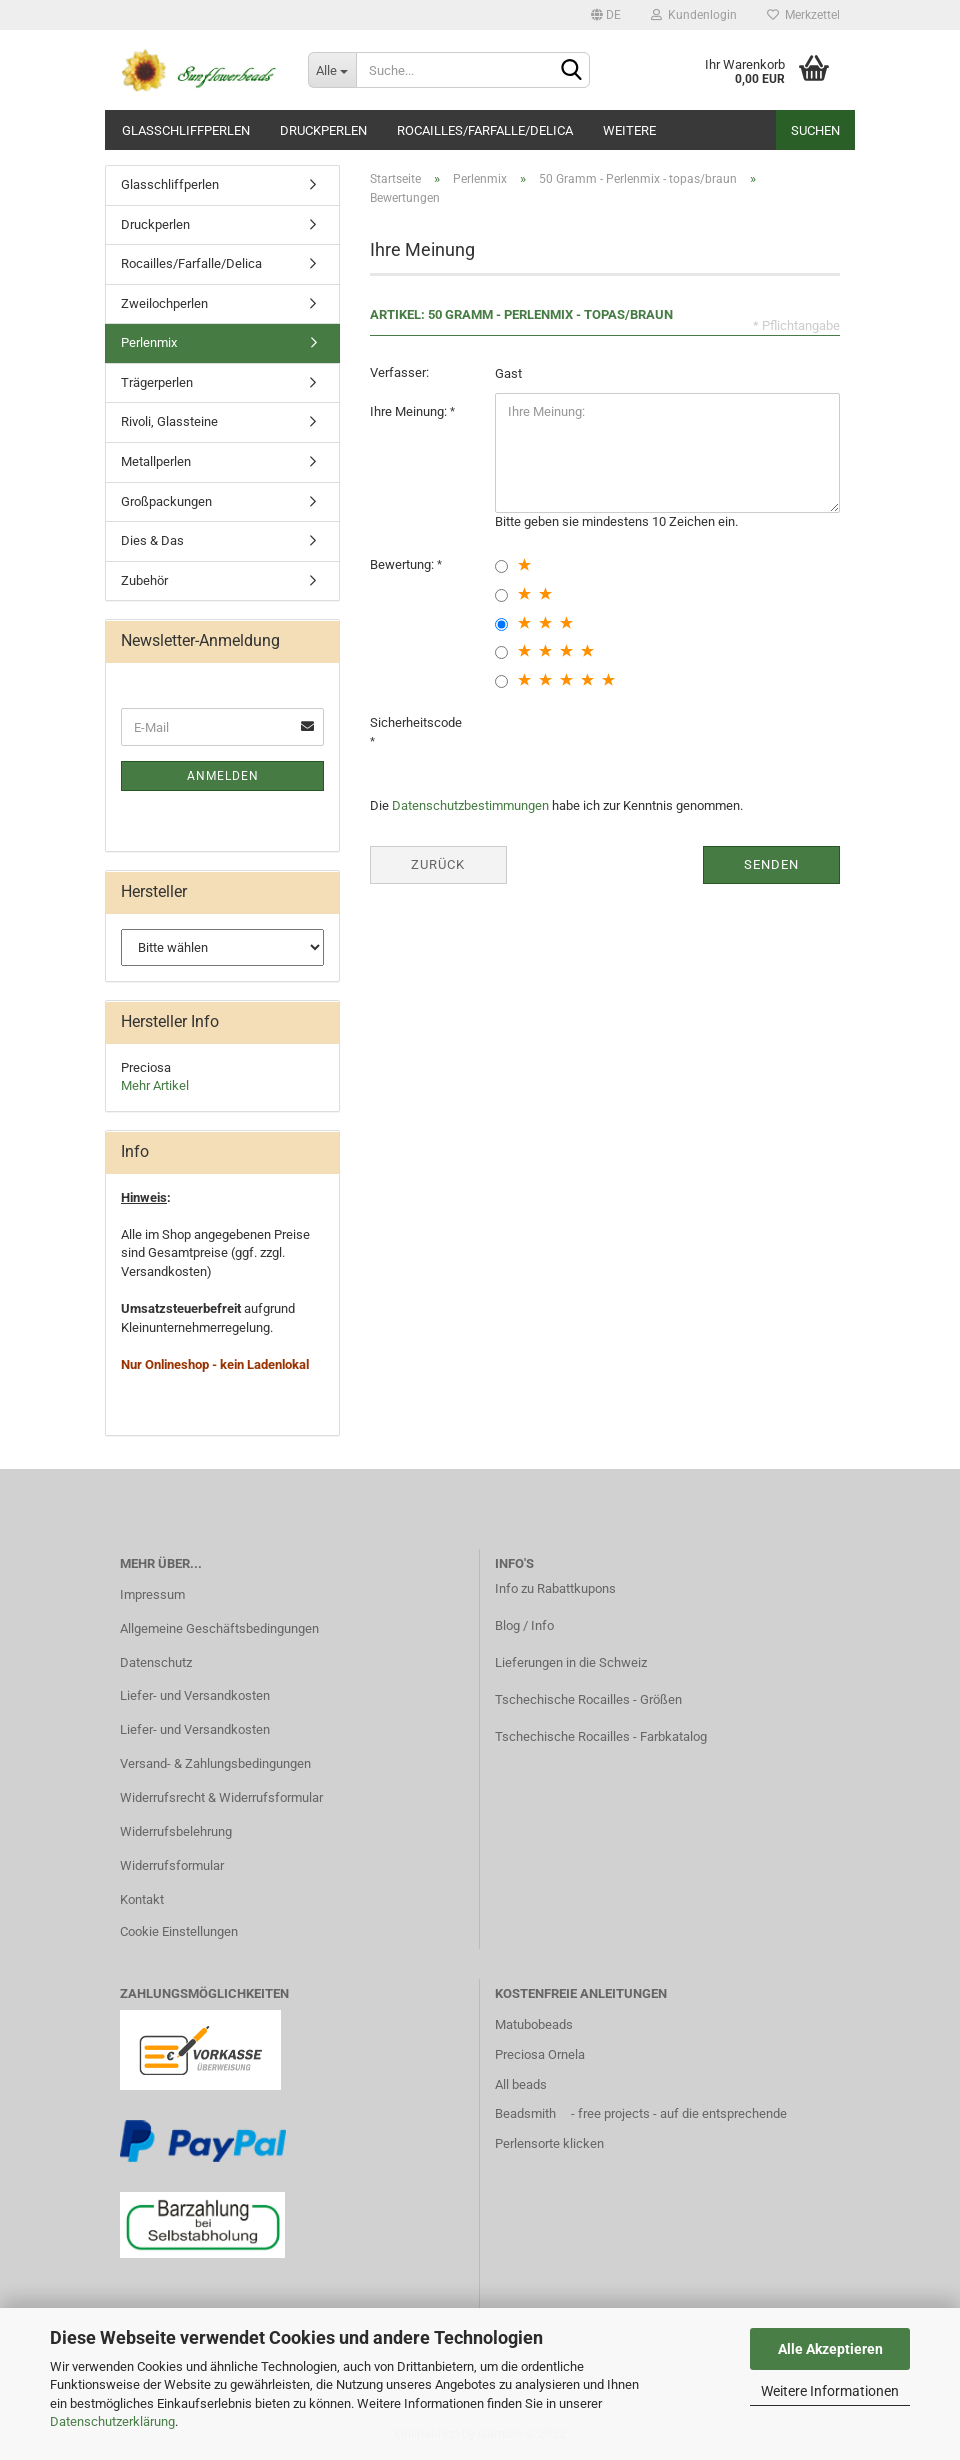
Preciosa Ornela (540, 2054)
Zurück (438, 864)
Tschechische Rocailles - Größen (588, 1699)
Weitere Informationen (830, 2391)
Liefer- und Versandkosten (195, 1695)
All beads (521, 2084)
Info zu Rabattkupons (555, 1588)
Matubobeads (534, 2024)
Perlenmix (149, 342)
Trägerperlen (157, 382)
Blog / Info (524, 1625)
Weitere (629, 130)
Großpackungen (166, 501)
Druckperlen (323, 130)
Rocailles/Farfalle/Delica (485, 130)
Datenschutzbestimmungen (470, 805)
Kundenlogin (694, 15)
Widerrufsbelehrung (176, 1831)
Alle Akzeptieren (830, 2349)
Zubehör (144, 580)
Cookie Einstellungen (179, 1931)
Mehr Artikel (155, 1085)
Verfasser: (399, 372)
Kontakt (142, 1899)
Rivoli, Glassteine (169, 421)
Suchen (815, 130)
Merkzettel (803, 15)
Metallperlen (156, 461)
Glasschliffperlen (186, 130)
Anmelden (223, 776)
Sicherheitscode (416, 722)
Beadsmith (525, 2113)
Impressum (152, 1594)
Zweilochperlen (164, 303)
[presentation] (647, 743)
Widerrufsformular (172, 1865)
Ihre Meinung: (410, 411)
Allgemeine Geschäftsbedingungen (219, 1628)
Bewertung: (403, 564)
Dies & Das (152, 540)
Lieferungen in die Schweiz (571, 1662)
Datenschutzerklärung (112, 2421)
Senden (771, 864)
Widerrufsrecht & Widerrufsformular (221, 1797)
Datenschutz (156, 1662)
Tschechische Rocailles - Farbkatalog (601, 1736)
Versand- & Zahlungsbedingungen (215, 1763)
